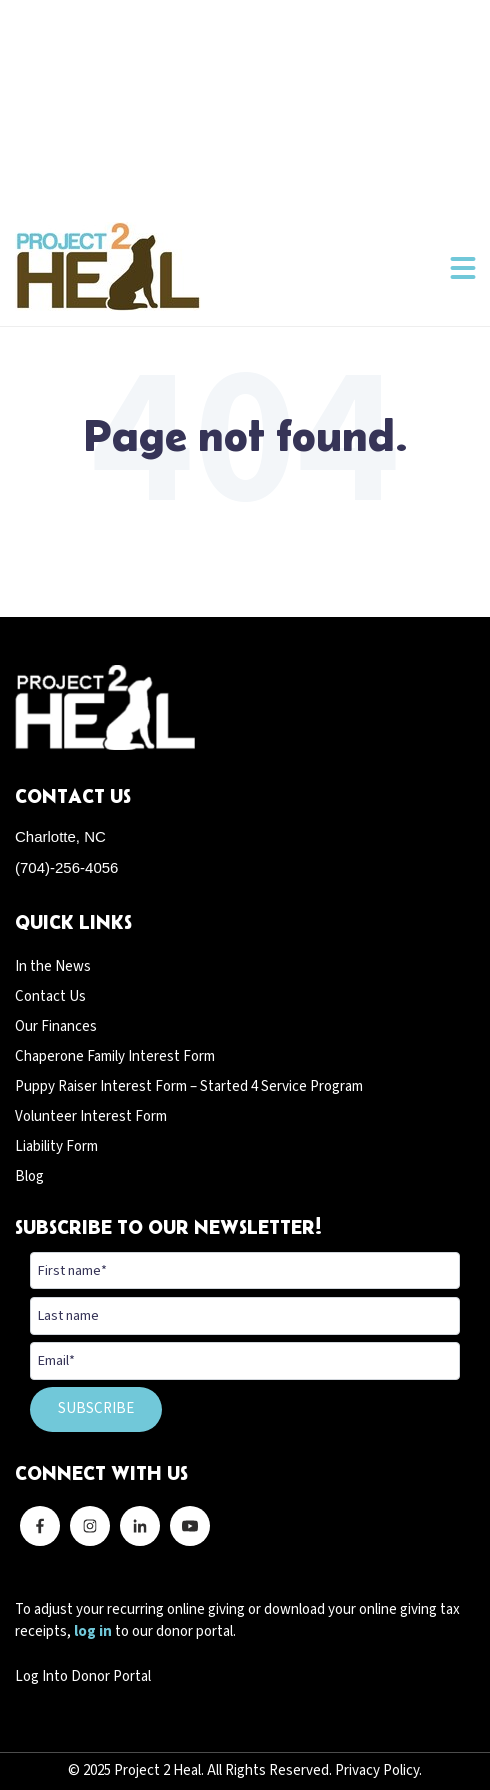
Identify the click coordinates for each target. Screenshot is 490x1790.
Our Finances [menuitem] (56, 1026)
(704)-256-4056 (66, 867)
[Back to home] (108, 266)
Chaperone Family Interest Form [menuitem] (115, 1056)
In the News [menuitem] (53, 966)
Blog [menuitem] (29, 1176)
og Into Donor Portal (87, 1676)
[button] (463, 267)
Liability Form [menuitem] (56, 1146)
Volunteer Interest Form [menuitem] (91, 1116)
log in (93, 1631)
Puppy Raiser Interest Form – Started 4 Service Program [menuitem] (189, 1086)
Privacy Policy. (378, 1770)
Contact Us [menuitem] (50, 996)
